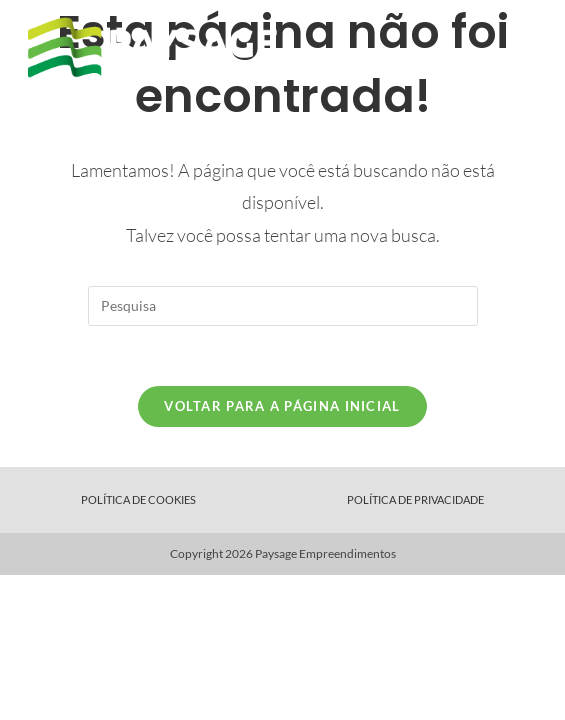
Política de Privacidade (415, 499)
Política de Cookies (138, 499)
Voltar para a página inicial (282, 406)
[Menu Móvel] (527, 47)
